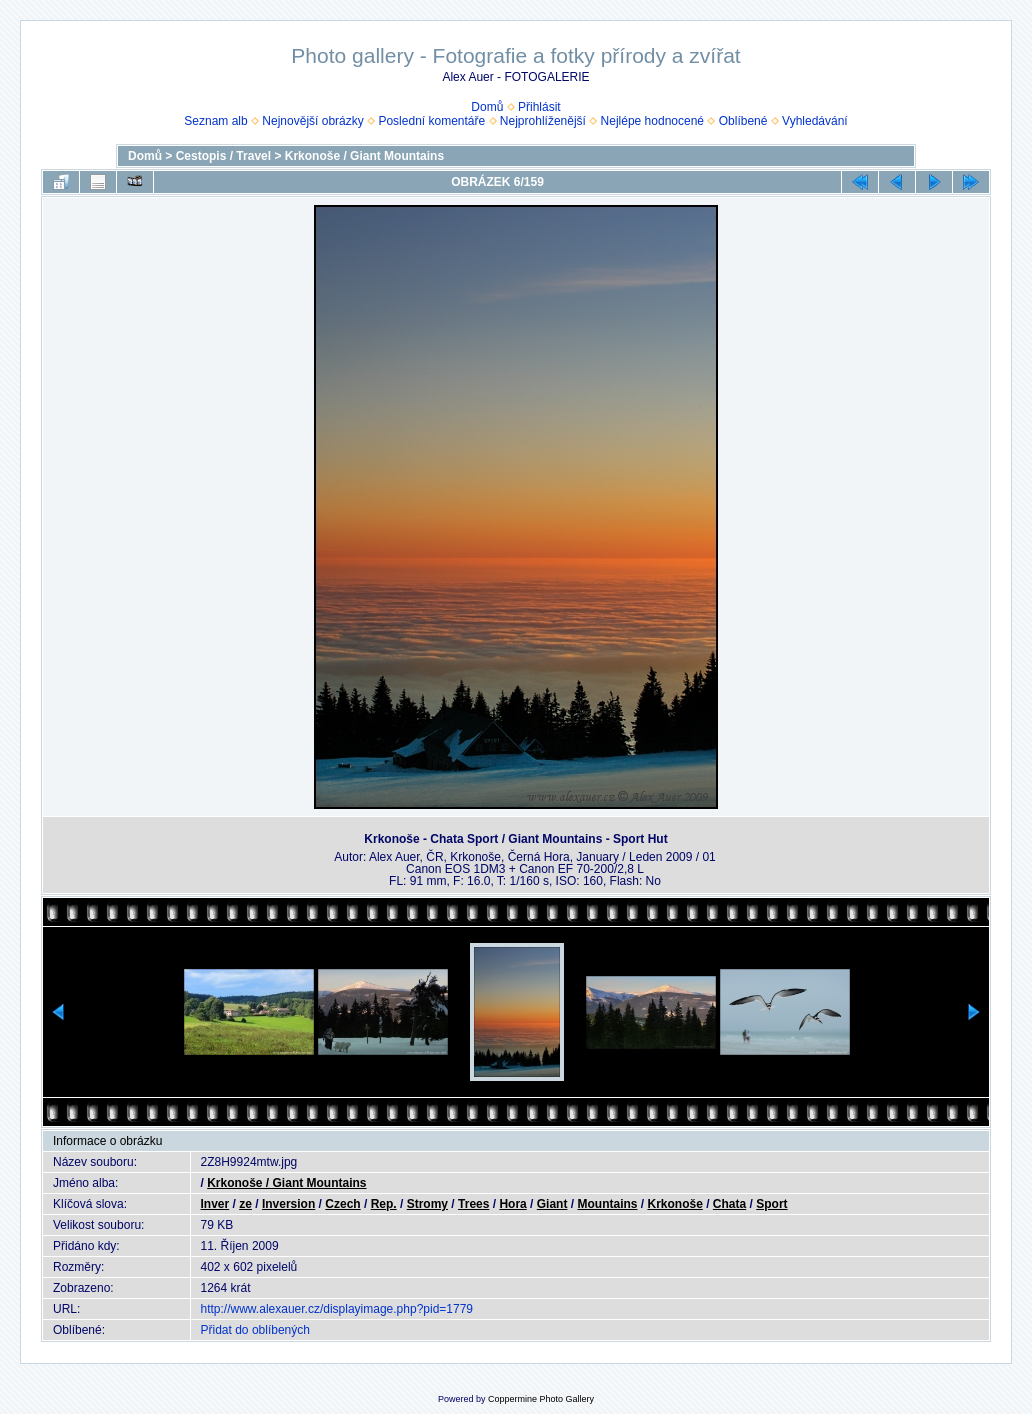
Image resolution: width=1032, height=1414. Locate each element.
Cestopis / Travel (223, 156)
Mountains (607, 1204)
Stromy (427, 1204)
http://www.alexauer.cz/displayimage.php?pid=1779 (337, 1309)
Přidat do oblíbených (255, 1330)
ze (245, 1204)
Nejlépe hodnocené (652, 121)
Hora (512, 1204)
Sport (771, 1204)
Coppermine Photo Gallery (541, 1399)
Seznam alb (215, 121)
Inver (215, 1204)
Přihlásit (539, 107)
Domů (487, 107)
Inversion (288, 1204)
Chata (729, 1204)
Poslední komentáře (431, 121)
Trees (473, 1204)
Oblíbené (743, 121)
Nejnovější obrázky (312, 121)
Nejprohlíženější (543, 121)
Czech (342, 1204)
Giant (552, 1204)
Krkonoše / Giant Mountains (364, 156)
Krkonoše (674, 1204)
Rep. (384, 1204)
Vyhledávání (815, 121)
